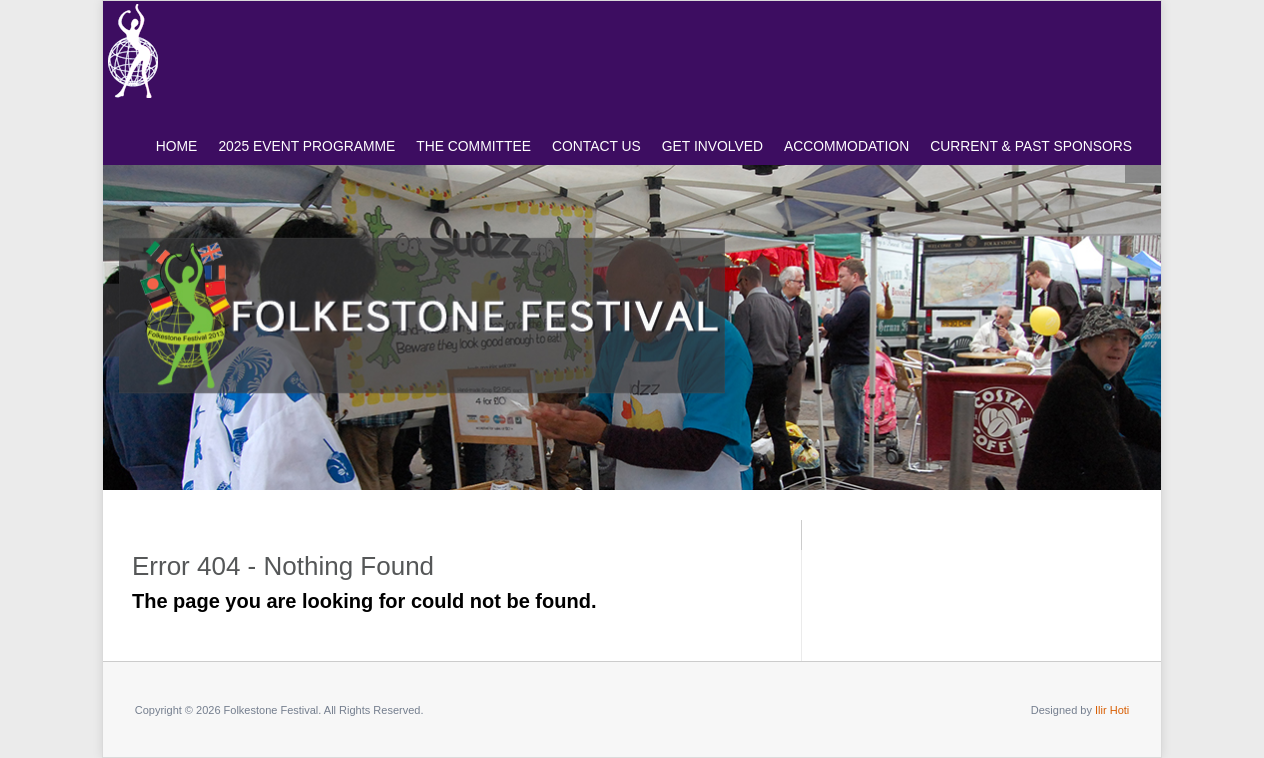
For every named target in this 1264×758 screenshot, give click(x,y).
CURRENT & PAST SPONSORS (1031, 146)
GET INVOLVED (712, 146)
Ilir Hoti (1112, 710)
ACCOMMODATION (846, 146)
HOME (177, 146)
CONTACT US (596, 146)
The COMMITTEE (473, 146)
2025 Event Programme (306, 146)
